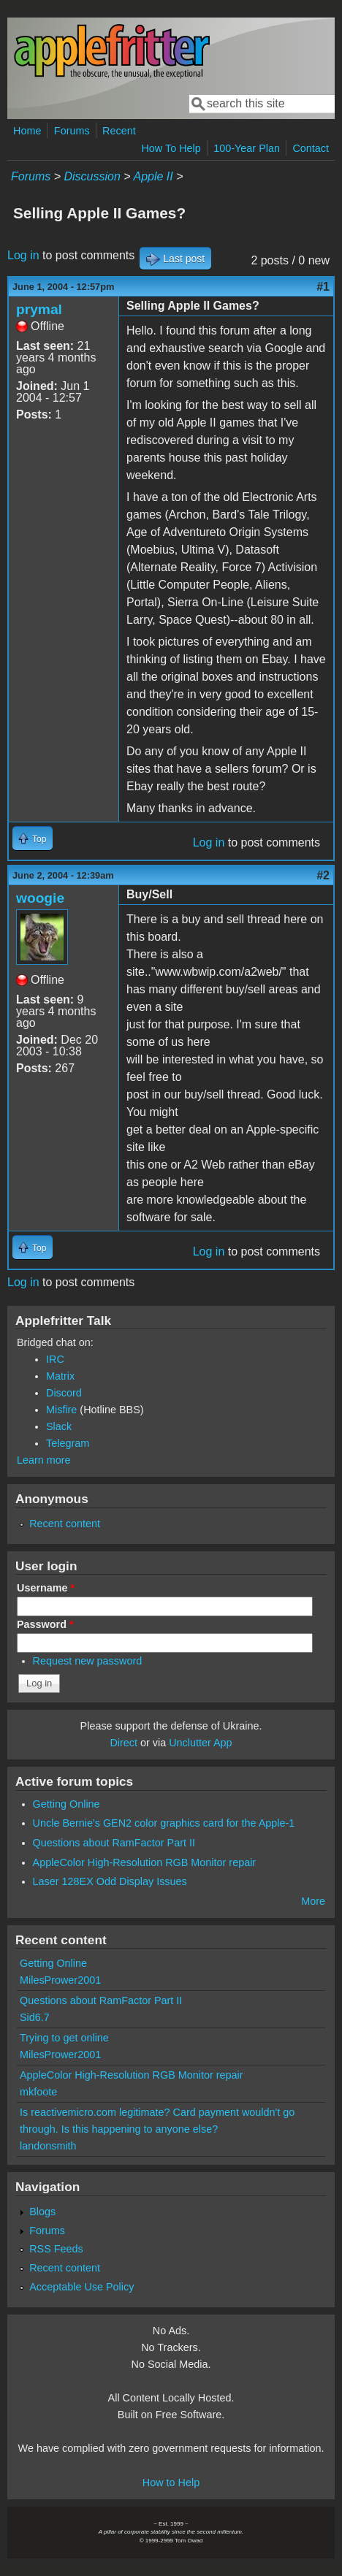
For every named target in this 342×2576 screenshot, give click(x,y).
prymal (39, 309)
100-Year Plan (246, 148)
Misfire (61, 1409)
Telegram (67, 1443)
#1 (323, 286)
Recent (119, 131)
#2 (323, 875)
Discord (64, 1393)
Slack (59, 1426)
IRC (55, 1359)
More (313, 1901)
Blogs (42, 2211)
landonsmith (48, 2146)
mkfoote (38, 2092)
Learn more (44, 1460)
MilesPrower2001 (60, 1980)
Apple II (152, 176)
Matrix (60, 1376)
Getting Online (66, 1804)
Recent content (64, 1523)
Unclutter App (200, 1742)
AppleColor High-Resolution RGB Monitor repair (144, 1862)
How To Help (170, 148)
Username (46, 1588)
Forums (72, 131)
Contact (310, 148)
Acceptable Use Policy (81, 2287)
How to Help (171, 2482)
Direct (123, 1742)
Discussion (92, 176)
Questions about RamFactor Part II (114, 1843)
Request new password (87, 1661)
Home (27, 131)
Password (45, 1624)
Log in (23, 255)
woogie (40, 898)
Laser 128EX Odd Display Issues (110, 1881)
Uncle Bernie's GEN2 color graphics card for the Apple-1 (164, 1823)
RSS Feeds (56, 2249)
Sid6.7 (35, 2017)
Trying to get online (64, 2038)
